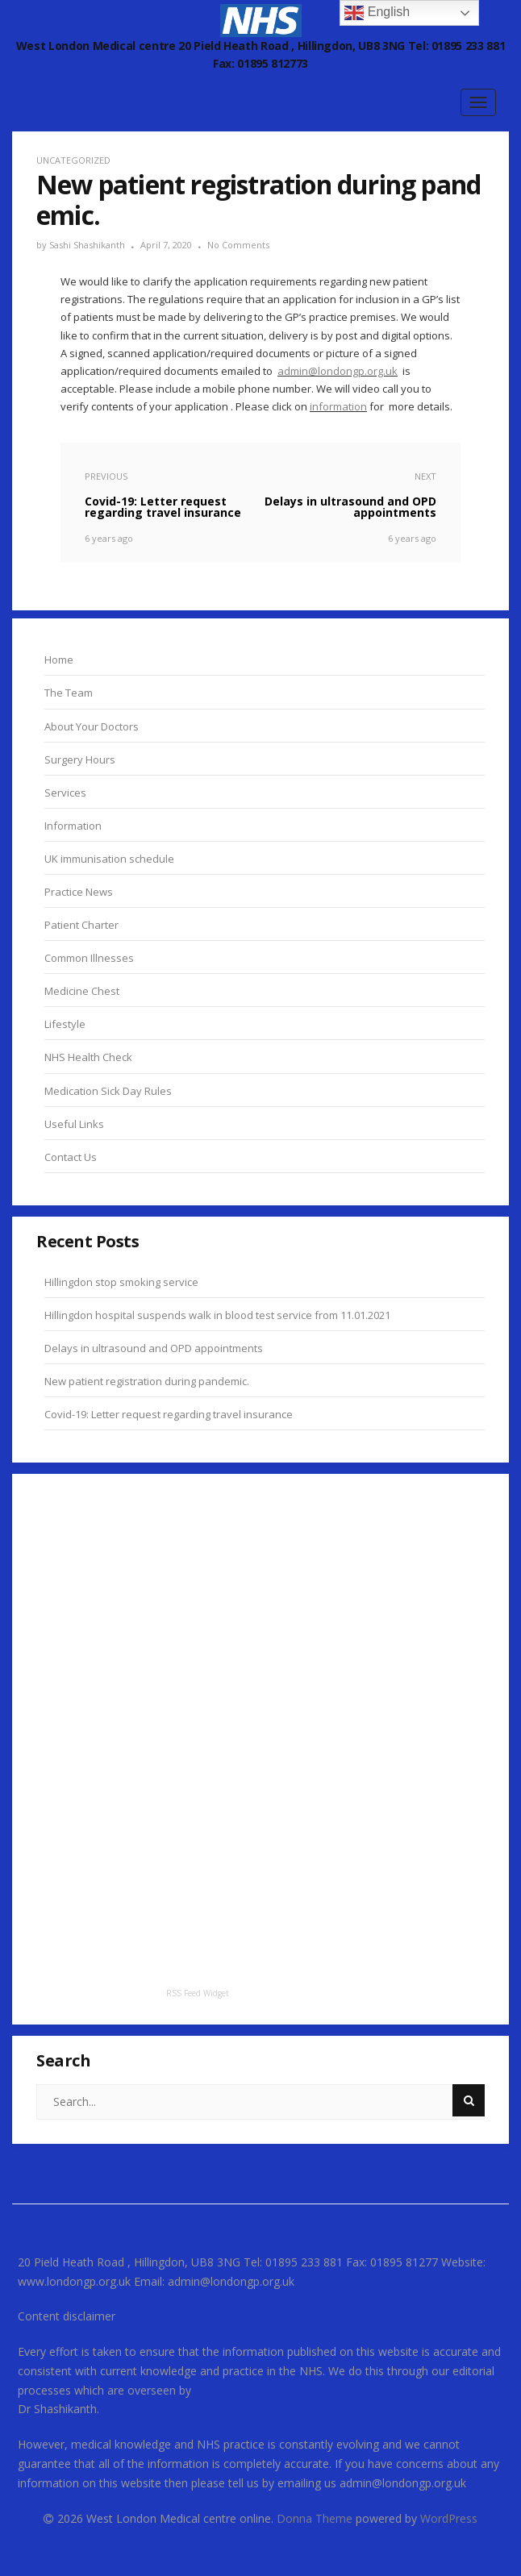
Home (58, 659)
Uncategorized (73, 160)
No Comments (238, 245)
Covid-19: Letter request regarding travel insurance (168, 1414)
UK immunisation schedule (109, 858)
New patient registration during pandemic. (146, 1381)
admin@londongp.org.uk (337, 371)
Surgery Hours (79, 759)
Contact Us (70, 1157)
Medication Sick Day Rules (108, 1091)
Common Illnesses (89, 958)
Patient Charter (81, 925)
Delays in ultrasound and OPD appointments (153, 1348)
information (338, 406)
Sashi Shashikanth (87, 245)
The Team (68, 692)
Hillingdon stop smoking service (121, 1282)
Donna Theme (316, 2518)
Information (73, 825)
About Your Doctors (91, 726)
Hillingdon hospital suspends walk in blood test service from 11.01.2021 (217, 1315)
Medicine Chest (81, 991)
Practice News (78, 891)
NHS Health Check (88, 1057)
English (377, 13)
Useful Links (74, 1124)
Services (65, 792)
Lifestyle (64, 1024)
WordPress (448, 2518)
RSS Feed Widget (197, 1993)
